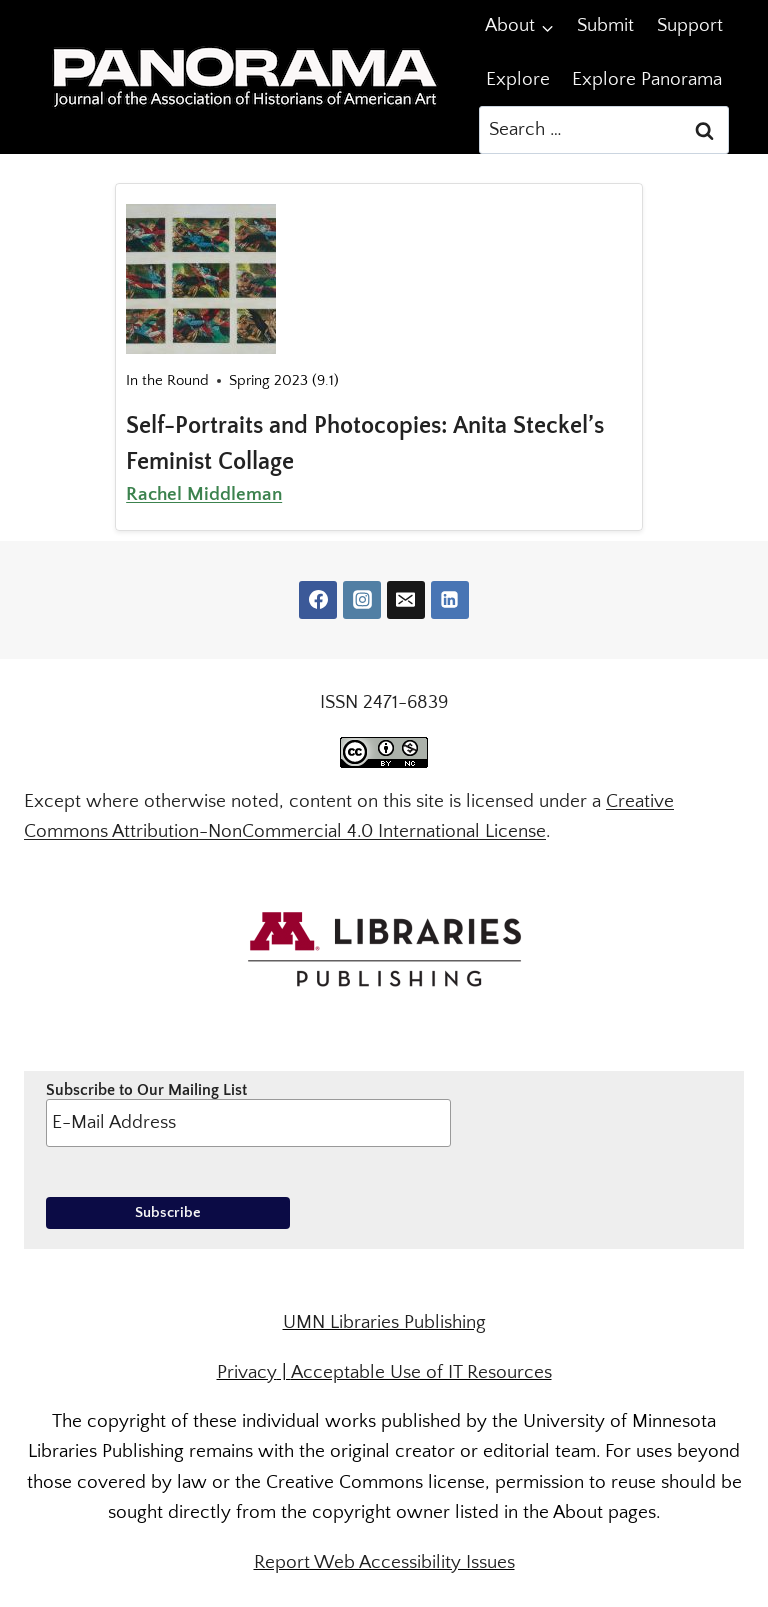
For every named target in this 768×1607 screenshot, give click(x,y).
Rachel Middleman (204, 494)
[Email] (406, 600)
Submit (605, 25)
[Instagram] (362, 600)
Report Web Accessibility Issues (384, 1562)
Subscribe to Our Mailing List (248, 1114)
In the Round (167, 380)
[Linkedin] (450, 600)
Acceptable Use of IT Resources (421, 1372)
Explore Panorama (647, 79)
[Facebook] (318, 600)
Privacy (247, 1372)
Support (690, 25)
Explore (518, 79)
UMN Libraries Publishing (384, 1322)
